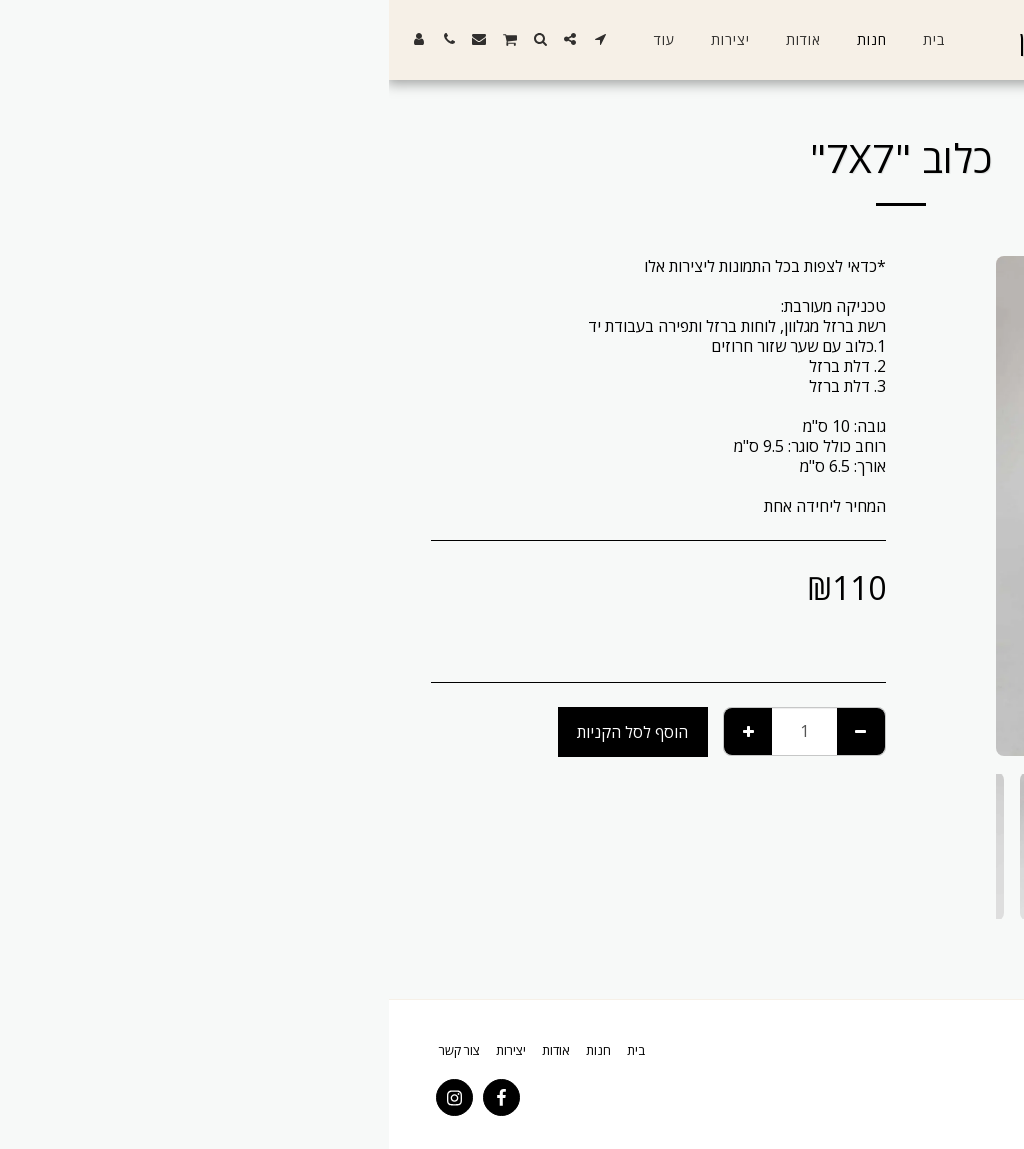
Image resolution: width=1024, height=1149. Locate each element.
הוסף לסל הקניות (243, 732)
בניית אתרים (823, 1095)
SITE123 (888, 1095)
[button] (211, 39)
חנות (933, 97)
